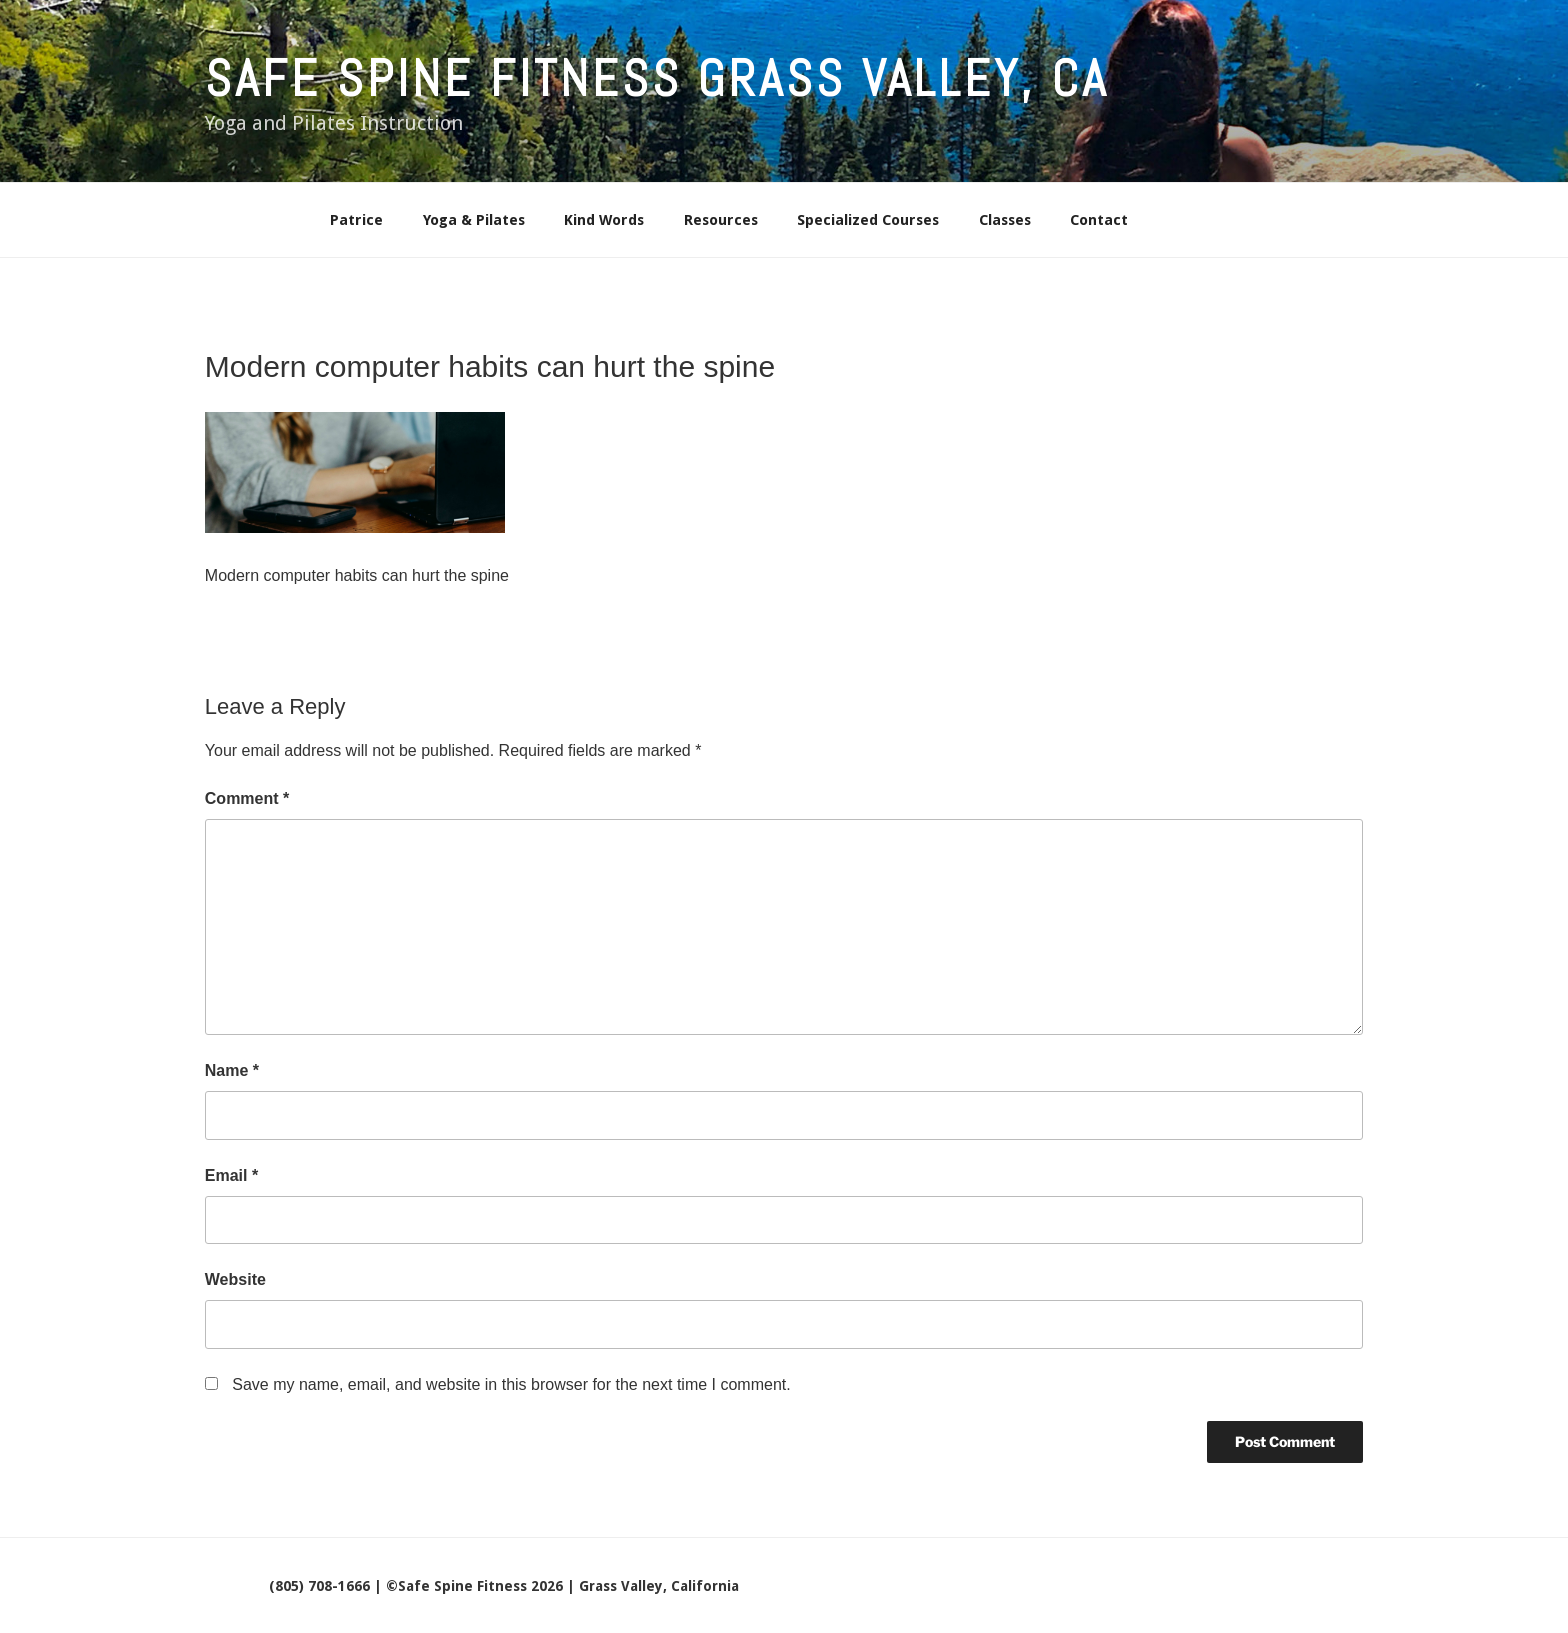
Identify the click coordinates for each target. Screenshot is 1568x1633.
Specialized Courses (868, 220)
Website (235, 1279)
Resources (721, 220)
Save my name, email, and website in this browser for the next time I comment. (511, 1384)
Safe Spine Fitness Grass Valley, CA (657, 79)
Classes (1005, 220)
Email (231, 1175)
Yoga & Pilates (474, 220)
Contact (1099, 220)
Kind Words (604, 220)
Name (232, 1070)
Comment (247, 798)
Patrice (356, 220)
